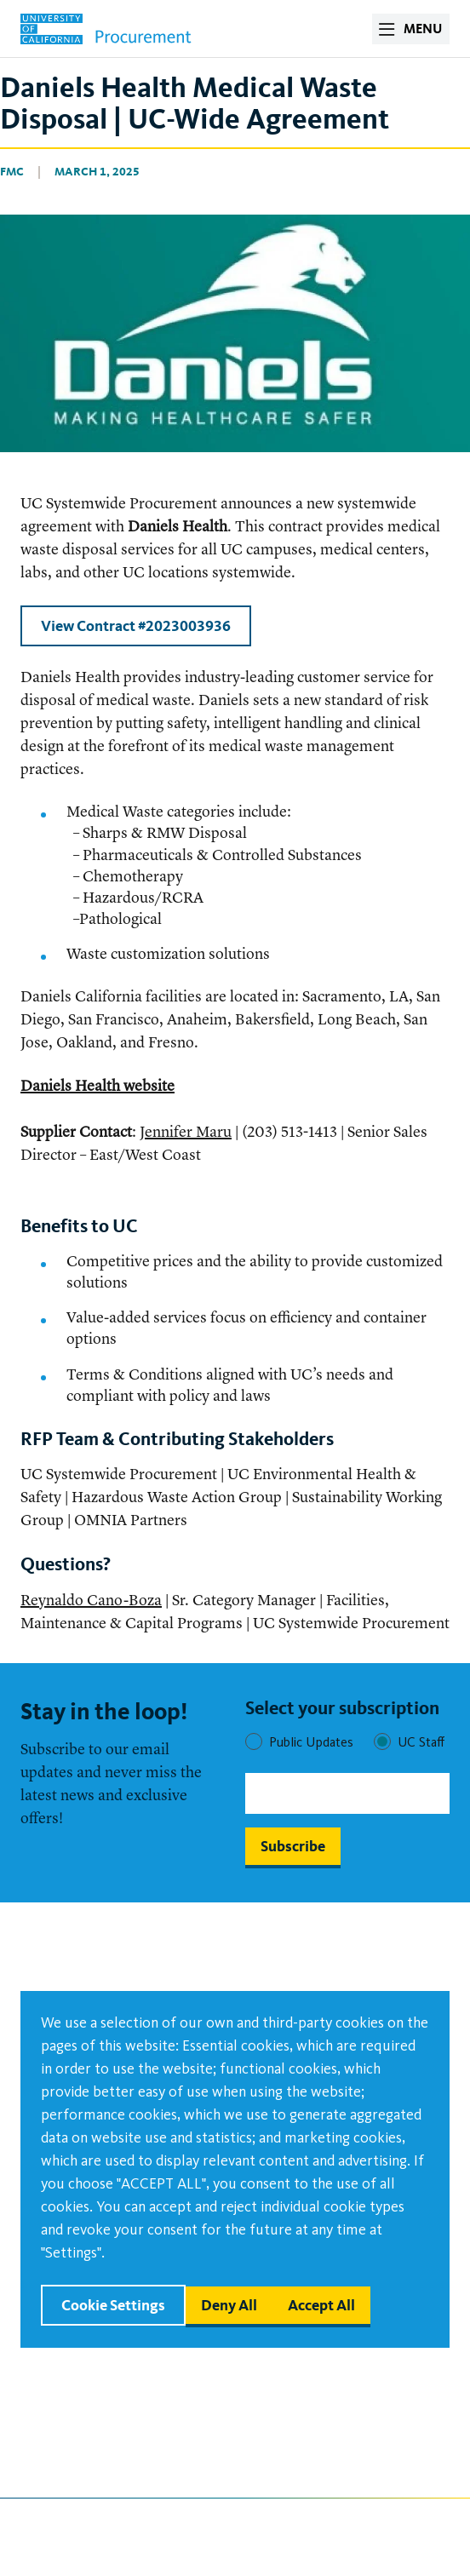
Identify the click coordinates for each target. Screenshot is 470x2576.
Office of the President (304, 2425)
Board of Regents (285, 2391)
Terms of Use (63, 2460)
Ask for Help (269, 2357)
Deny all (229, 2305)
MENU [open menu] (423, 28)
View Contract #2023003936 (136, 625)
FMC (12, 171)
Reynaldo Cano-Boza (91, 1601)
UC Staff (421, 1742)
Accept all (321, 2305)
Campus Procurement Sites (109, 2425)
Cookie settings (113, 2305)
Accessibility (62, 2391)
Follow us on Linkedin (324, 2526)
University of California (306, 2460)
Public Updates (311, 1742)
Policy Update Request (95, 2357)
